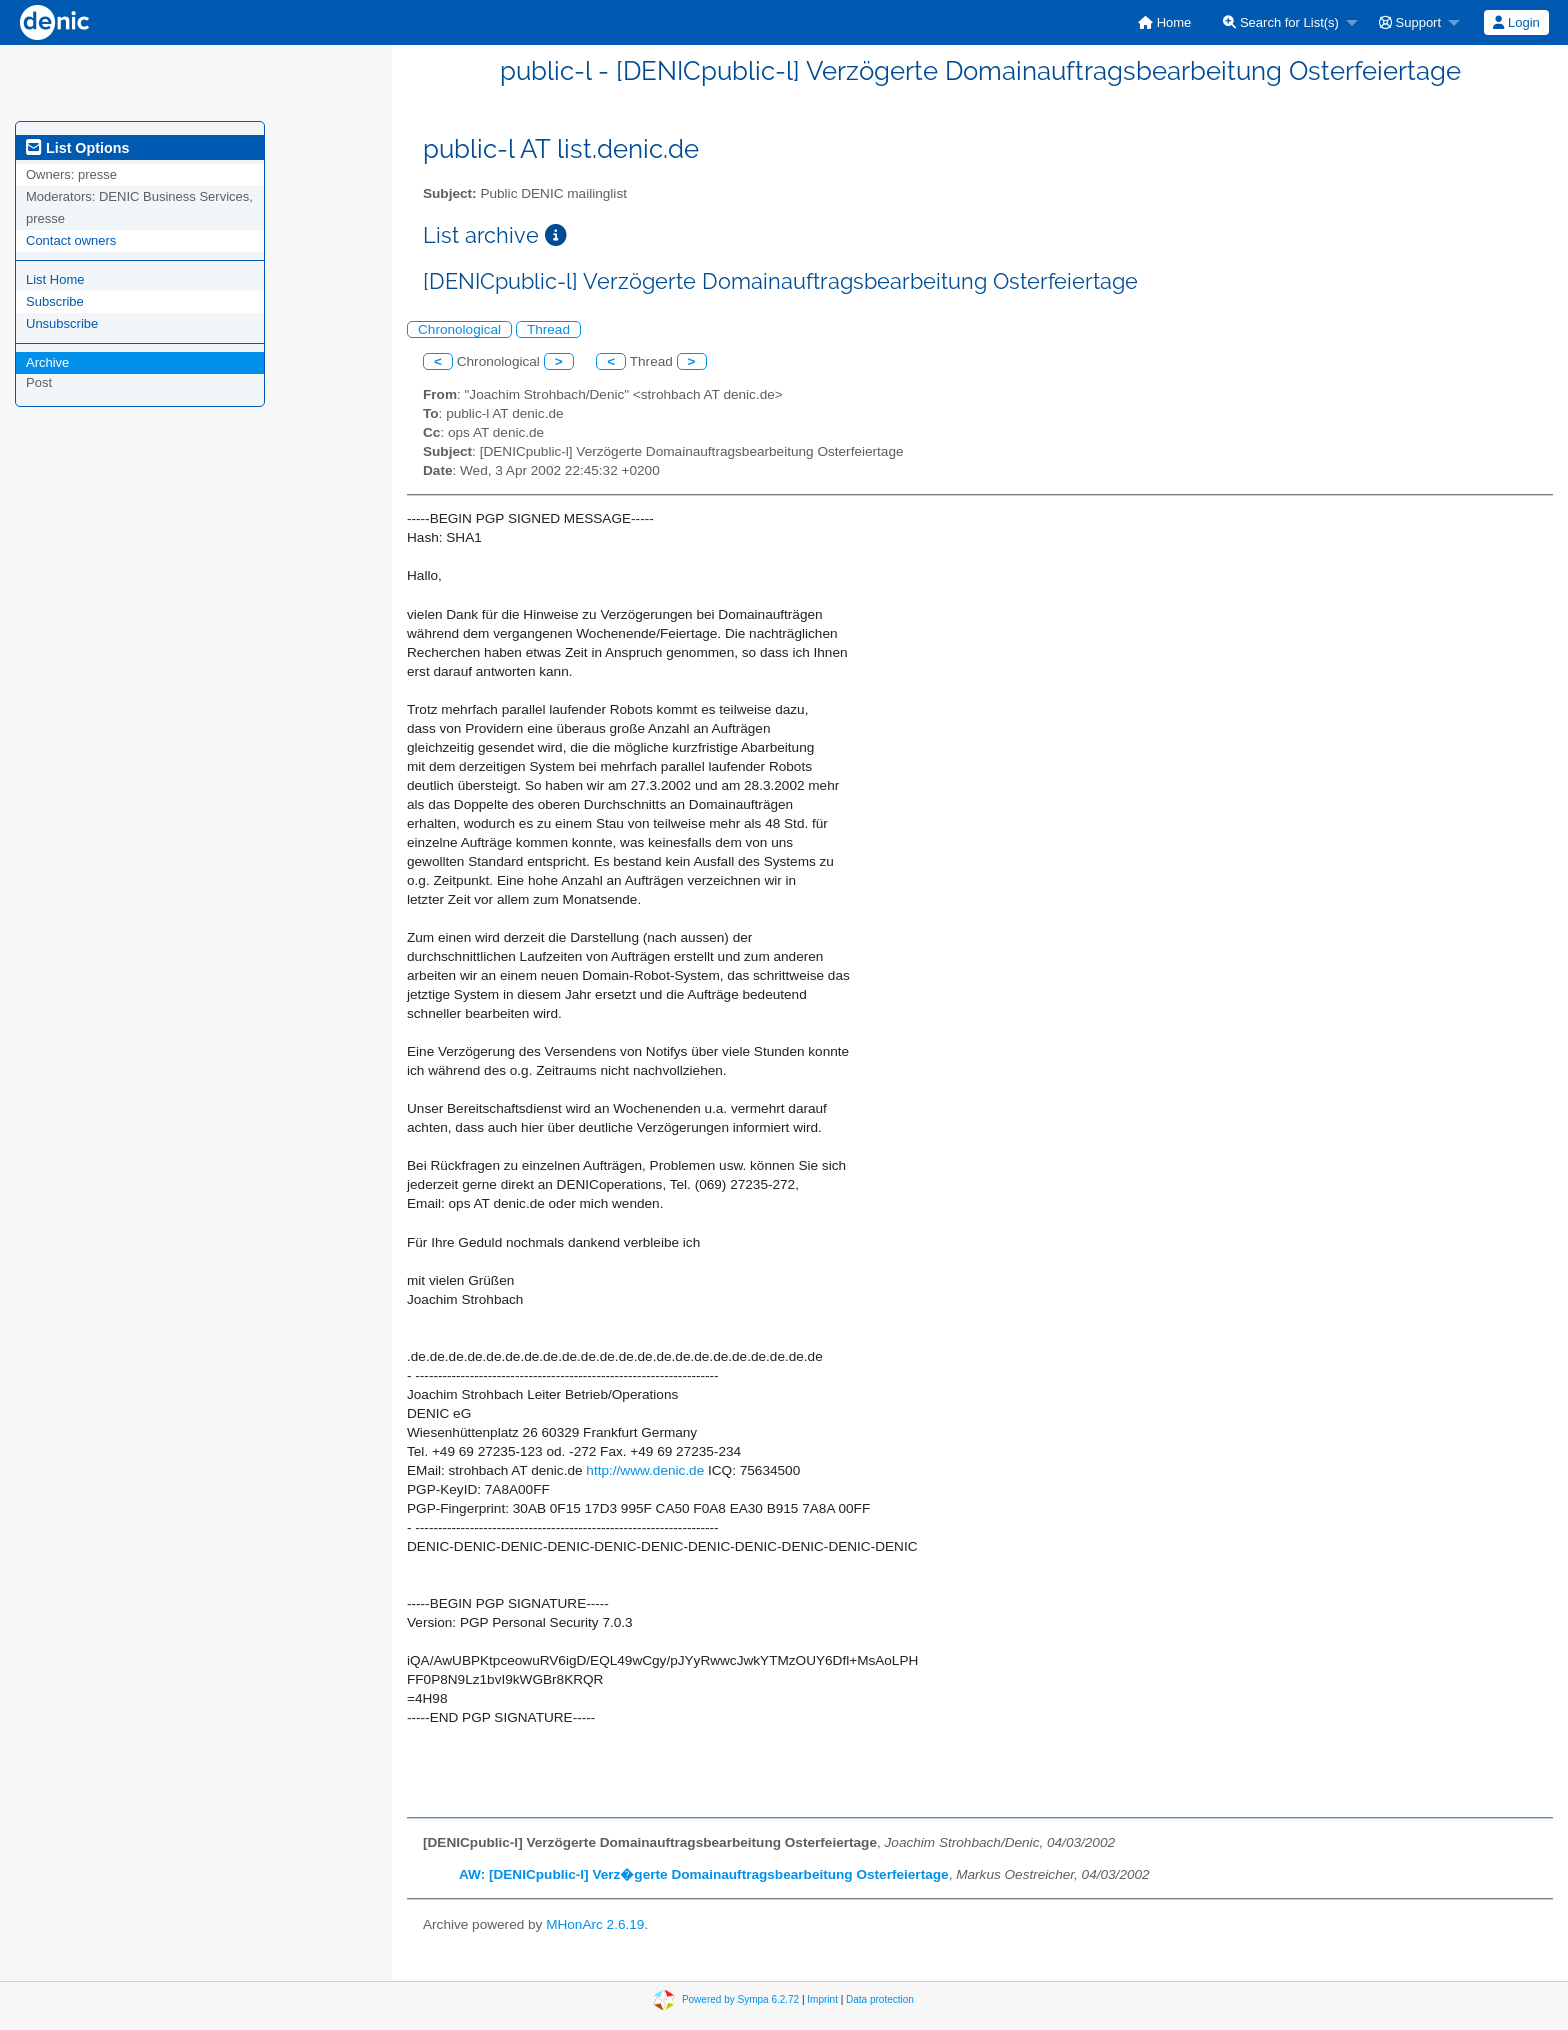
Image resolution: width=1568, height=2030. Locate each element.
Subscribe (55, 301)
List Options (77, 148)
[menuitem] (1164, 22)
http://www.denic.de (645, 1470)
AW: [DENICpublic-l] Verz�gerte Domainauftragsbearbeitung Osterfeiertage (704, 1874)
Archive (47, 362)
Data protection (880, 1998)
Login (1516, 22)
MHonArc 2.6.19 (595, 1924)
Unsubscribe (62, 323)
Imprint (822, 1998)
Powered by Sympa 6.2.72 (740, 1998)
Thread (548, 329)
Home (1164, 22)
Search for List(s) (1281, 22)
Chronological (459, 329)
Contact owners (71, 240)
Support (1410, 22)
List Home (55, 279)
